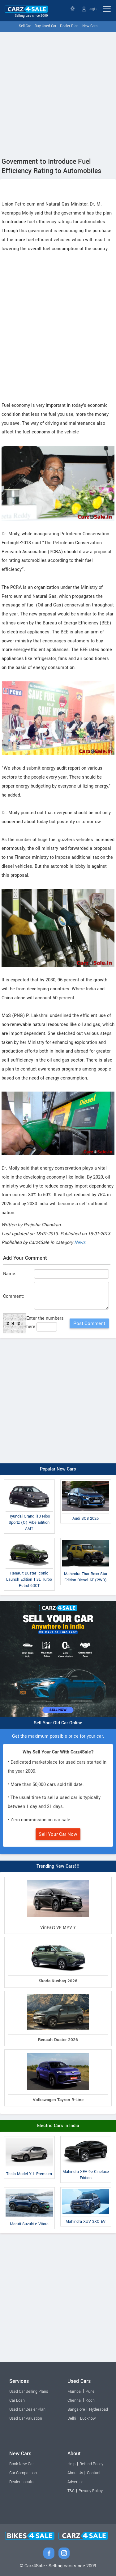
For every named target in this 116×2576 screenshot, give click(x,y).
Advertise (75, 2482)
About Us (75, 2473)
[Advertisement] (58, 93)
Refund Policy (91, 2464)
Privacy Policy (91, 2491)
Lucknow (88, 2418)
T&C (71, 2491)
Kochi (91, 2400)
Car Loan (17, 2400)
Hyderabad (98, 2409)
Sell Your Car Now (58, 1834)
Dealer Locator (22, 2482)
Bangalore (76, 2409)
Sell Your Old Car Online (58, 1723)
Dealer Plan (69, 26)
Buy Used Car (45, 26)
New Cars (89, 26)
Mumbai (74, 2391)
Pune (90, 2391)
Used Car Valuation (25, 2418)
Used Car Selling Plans (28, 2391)
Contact (94, 2473)
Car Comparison (23, 2473)
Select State (72, 9)
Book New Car (21, 2464)
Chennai (74, 2400)
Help (71, 2464)
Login (89, 9)
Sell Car (25, 26)
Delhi (71, 2418)
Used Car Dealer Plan (27, 2409)
